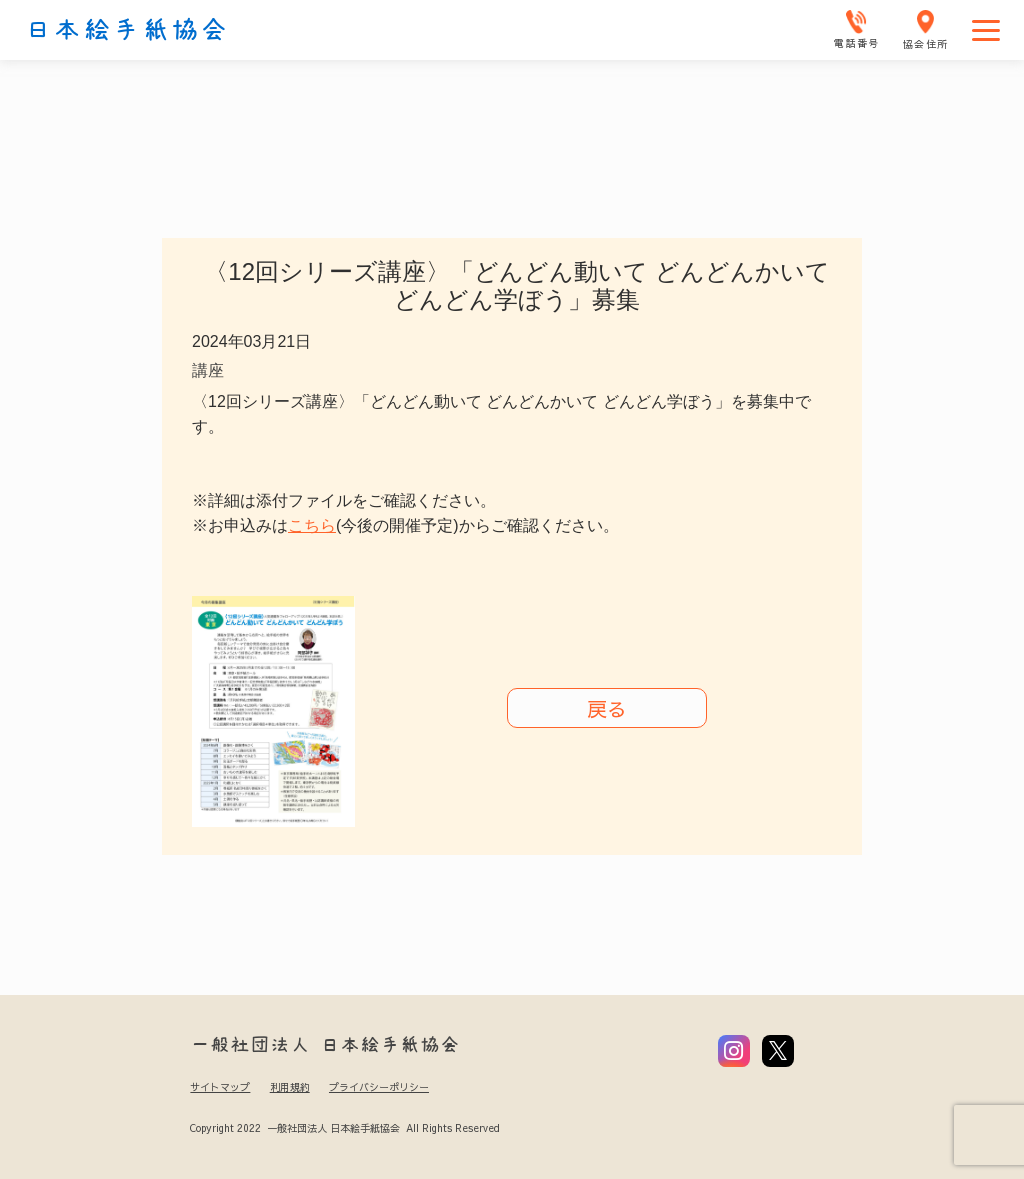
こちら (312, 525)
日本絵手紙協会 (127, 30)
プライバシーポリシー (379, 1087)
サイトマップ (220, 1087)
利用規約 (290, 1087)
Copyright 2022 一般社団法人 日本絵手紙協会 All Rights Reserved (344, 1128)
